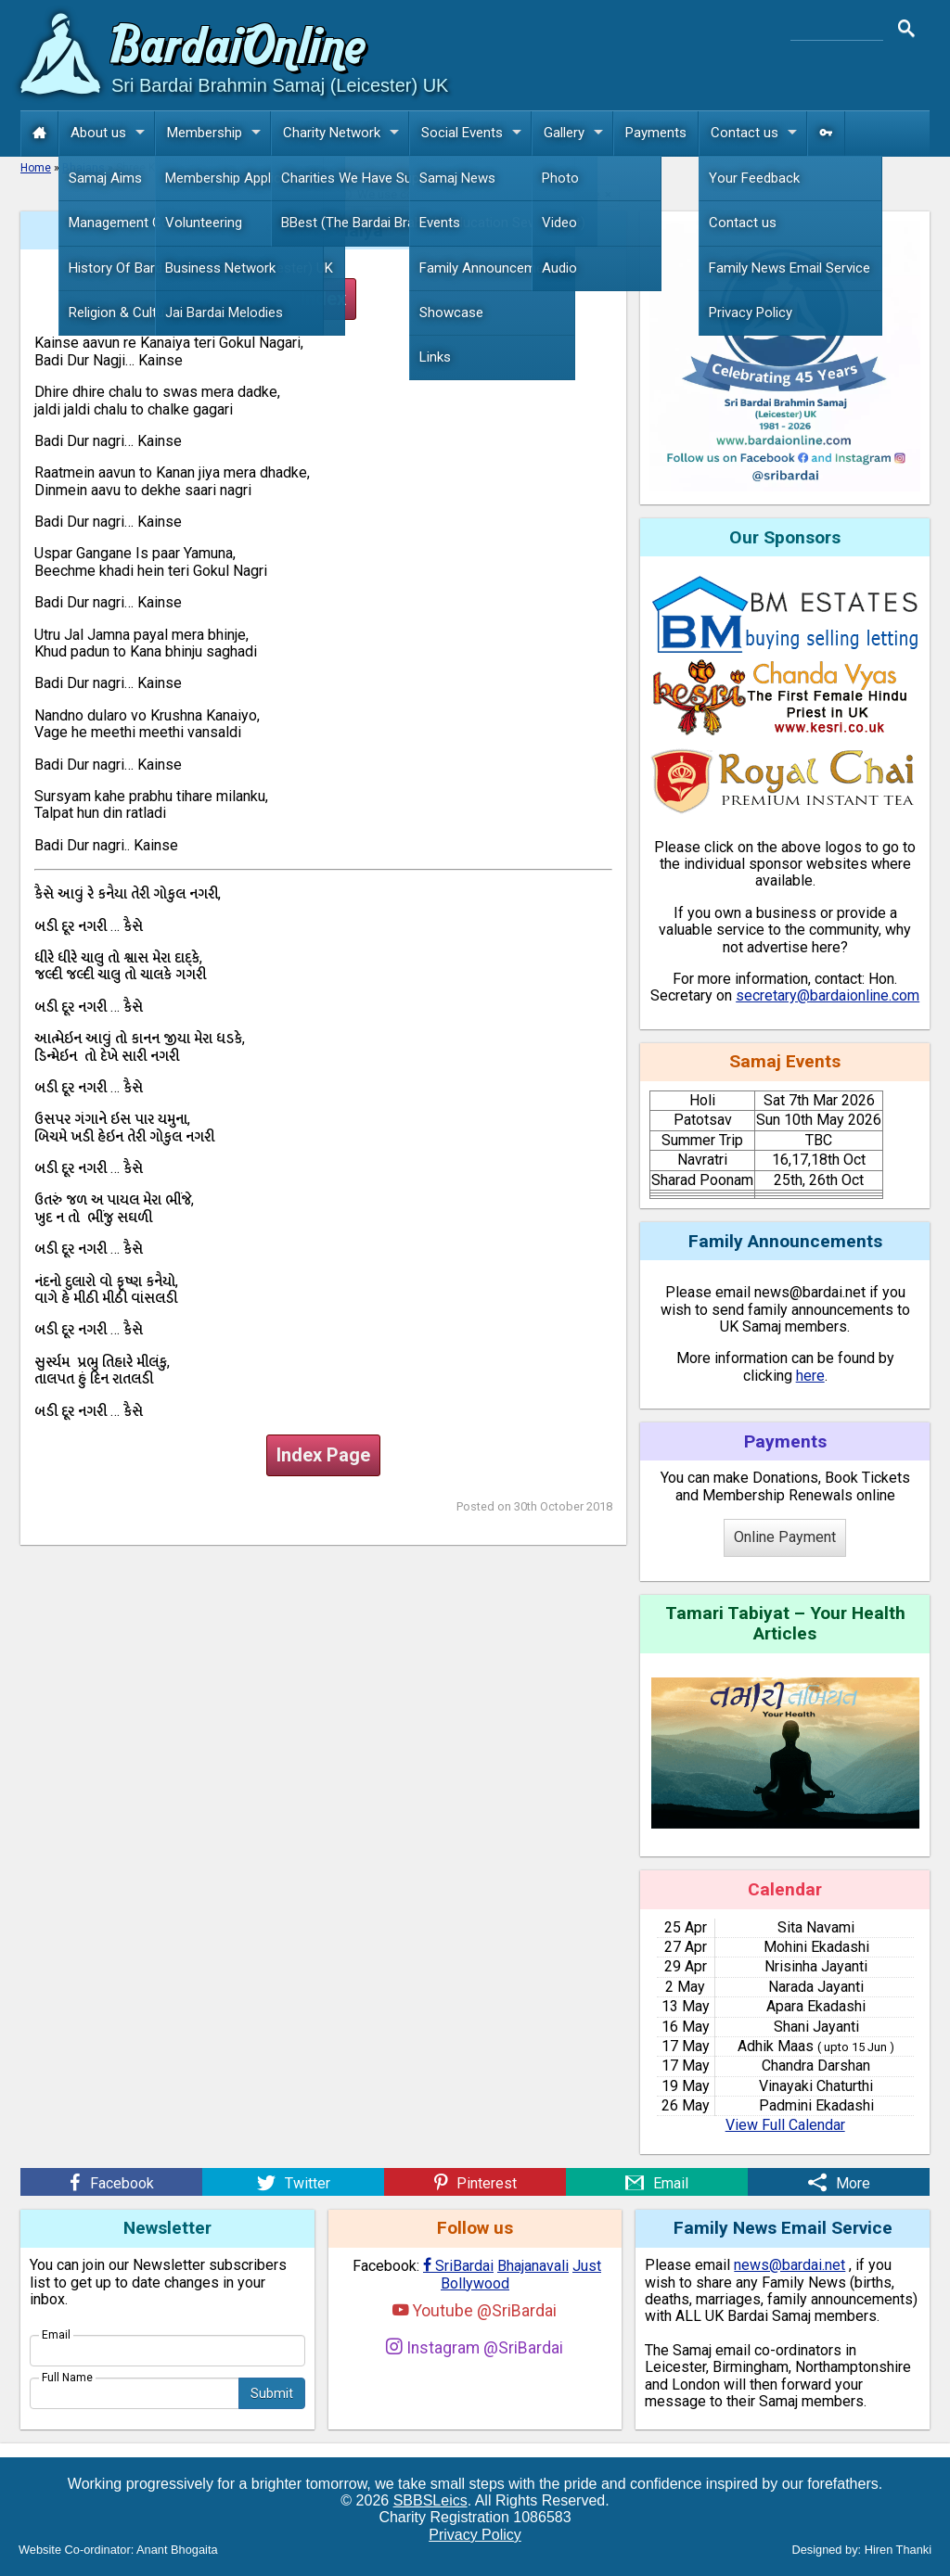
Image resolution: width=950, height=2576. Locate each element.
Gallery (578, 133)
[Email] (657, 2182)
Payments (656, 132)
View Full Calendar (785, 2125)
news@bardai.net (789, 2265)
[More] (839, 2182)
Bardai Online (238, 49)
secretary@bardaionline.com (827, 995)
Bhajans (83, 167)
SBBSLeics (430, 2500)
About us (112, 133)
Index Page (323, 1455)
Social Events (476, 133)
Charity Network (345, 133)
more (585, 194)
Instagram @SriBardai (474, 2347)
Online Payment (785, 1537)
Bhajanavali (533, 2266)
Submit (271, 2393)
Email (56, 2334)
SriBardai (458, 2266)
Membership (218, 133)
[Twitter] (293, 2182)
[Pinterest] (475, 2182)
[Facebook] (111, 2182)
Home (35, 167)
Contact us (758, 133)
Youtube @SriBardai (474, 2310)
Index (323, 298)
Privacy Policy (475, 2535)
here (810, 1375)
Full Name (67, 2377)
